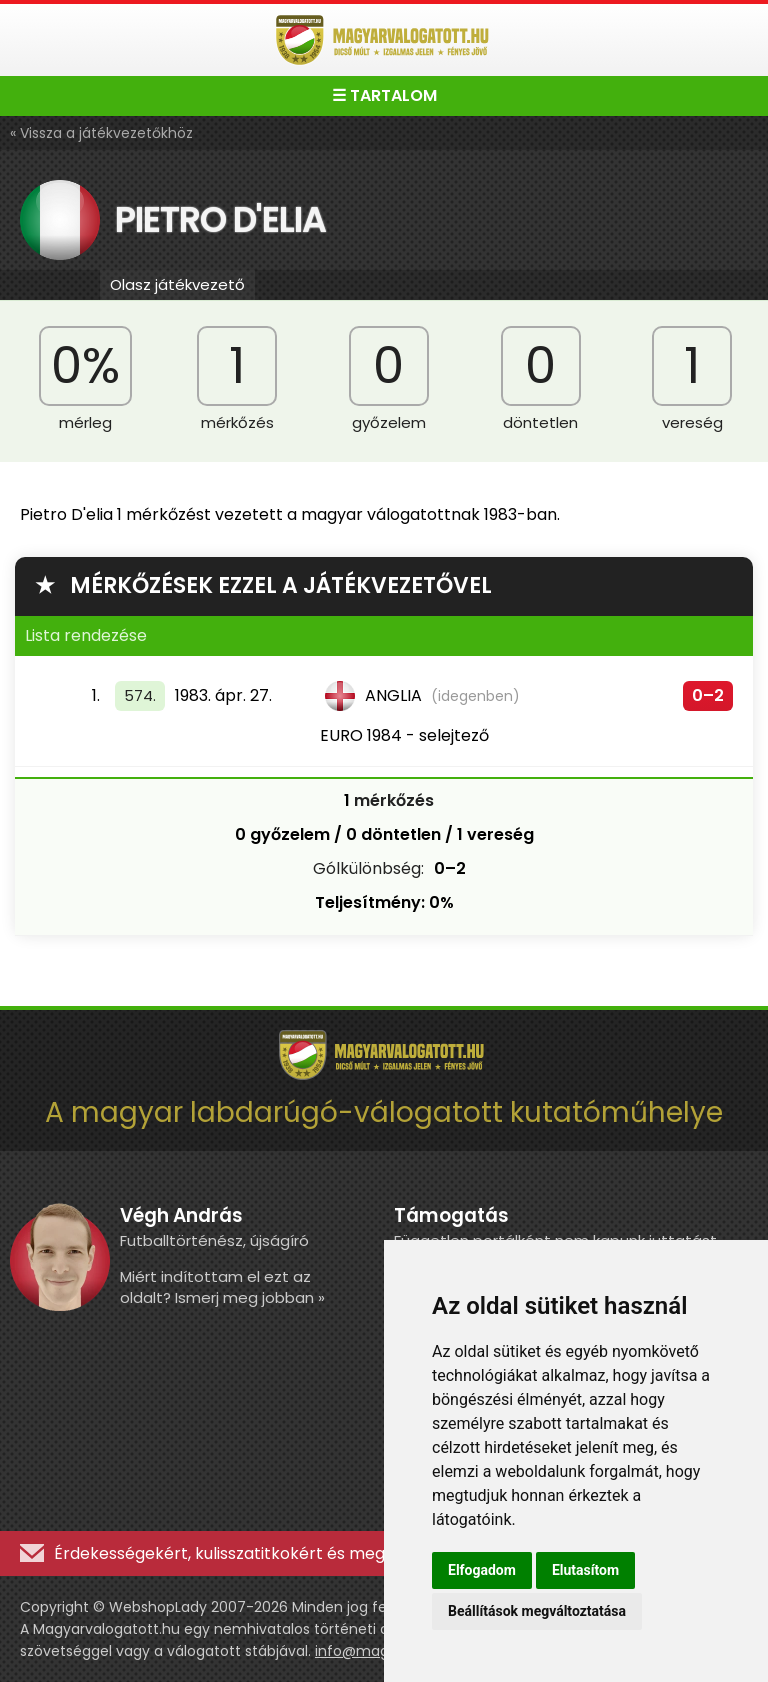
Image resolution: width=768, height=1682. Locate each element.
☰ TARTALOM (384, 95)
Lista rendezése (86, 635)
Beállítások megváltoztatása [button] (537, 1611)
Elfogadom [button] (482, 1570)
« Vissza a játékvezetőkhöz (101, 133)
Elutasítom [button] (585, 1570)
